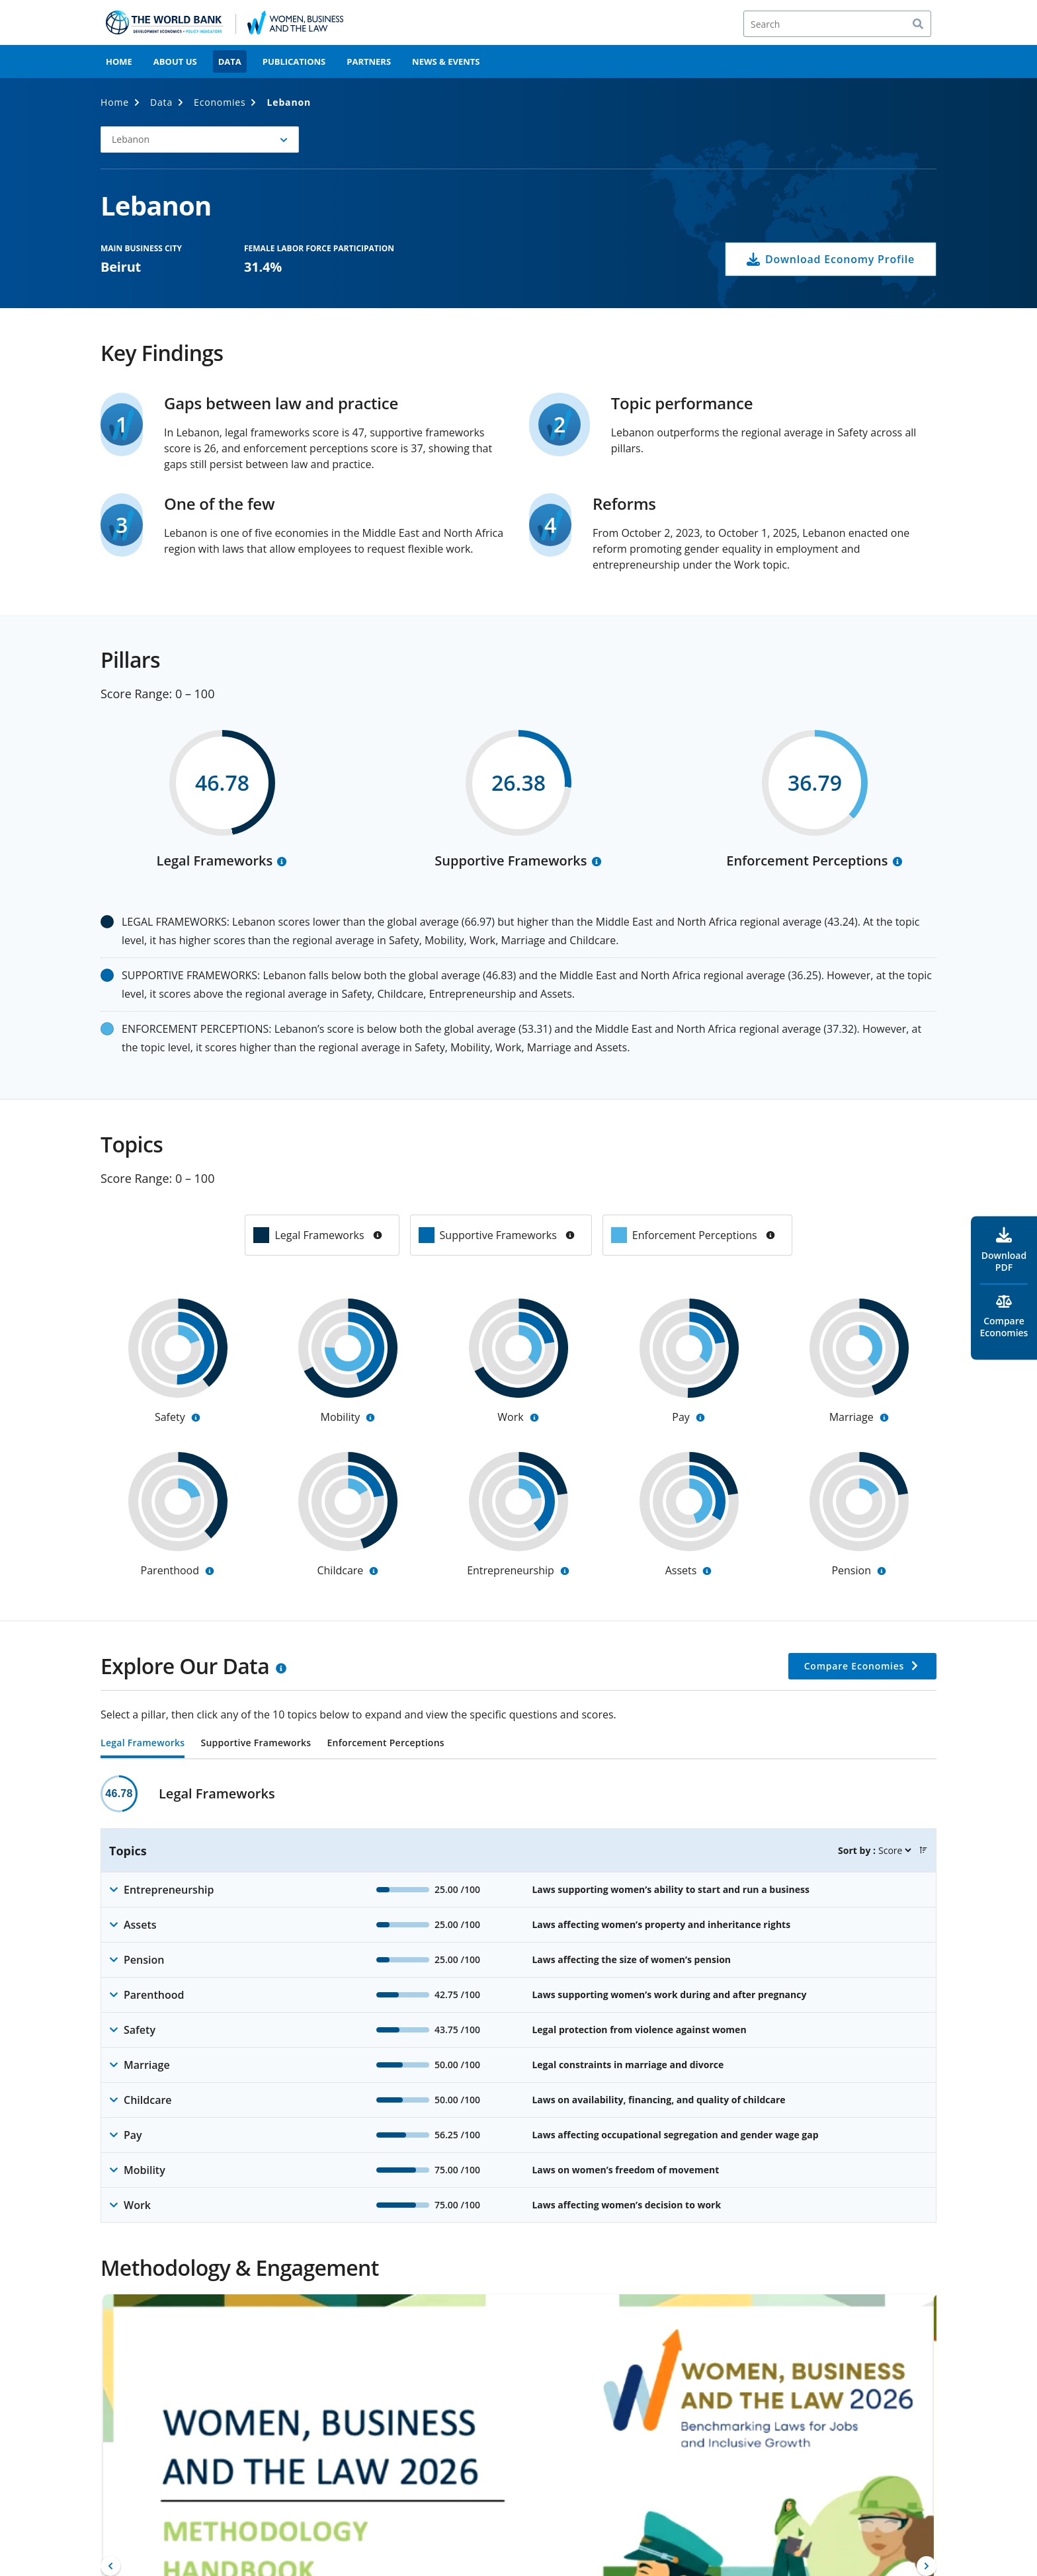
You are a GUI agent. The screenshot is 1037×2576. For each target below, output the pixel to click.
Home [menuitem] (119, 61)
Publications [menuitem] (294, 61)
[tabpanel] (518, 1999)
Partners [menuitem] (369, 61)
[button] (200, 139)
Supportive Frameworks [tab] (255, 1743)
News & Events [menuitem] (445, 61)
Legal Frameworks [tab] (143, 1743)
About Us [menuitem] (175, 61)
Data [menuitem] (229, 61)
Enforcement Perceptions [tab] (385, 1743)
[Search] (837, 24)
